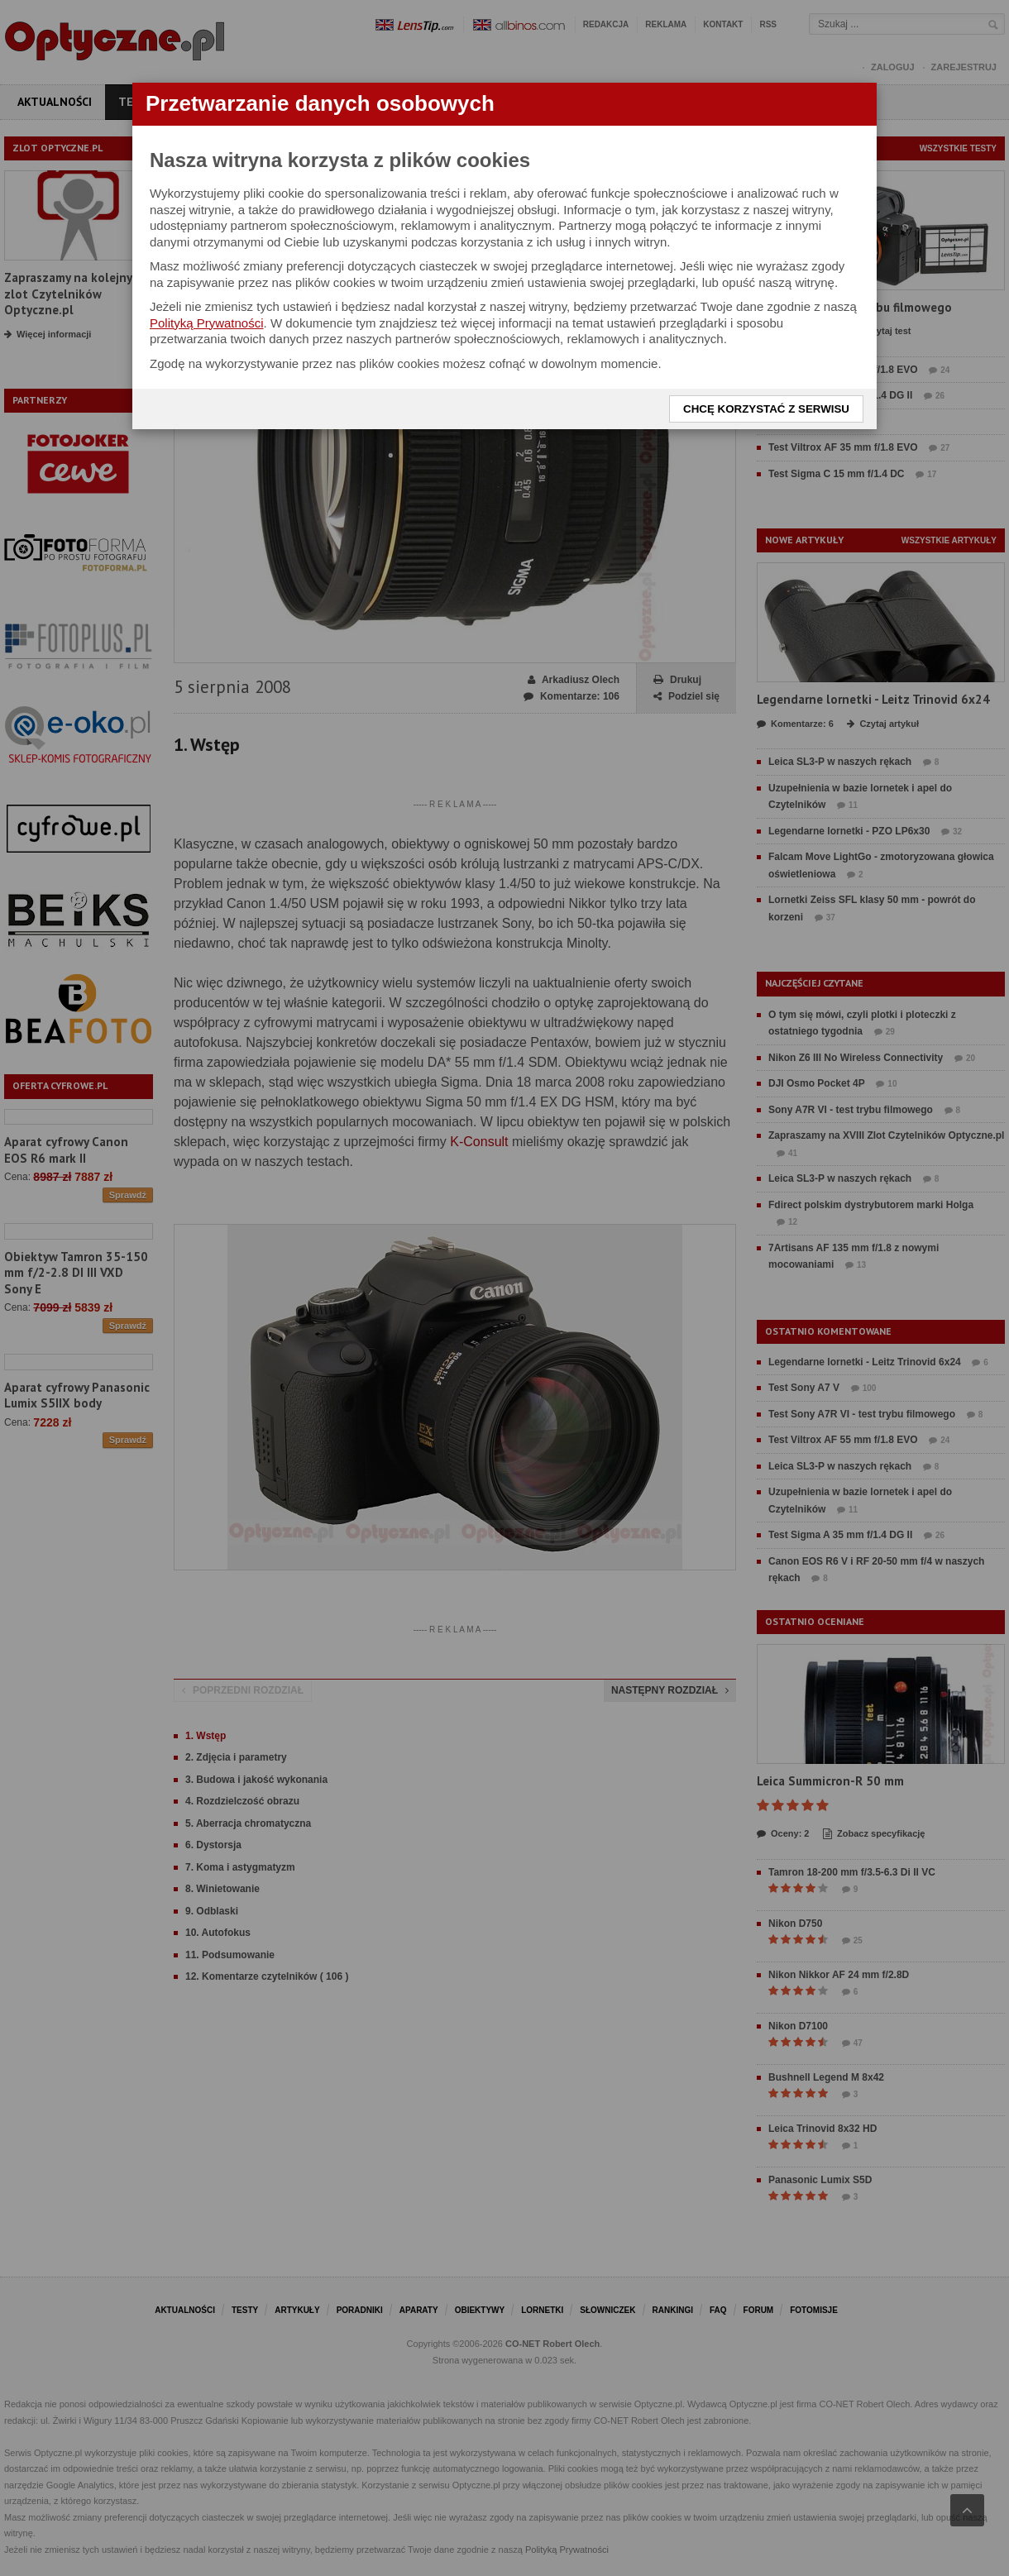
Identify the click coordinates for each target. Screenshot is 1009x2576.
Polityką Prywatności (207, 323)
